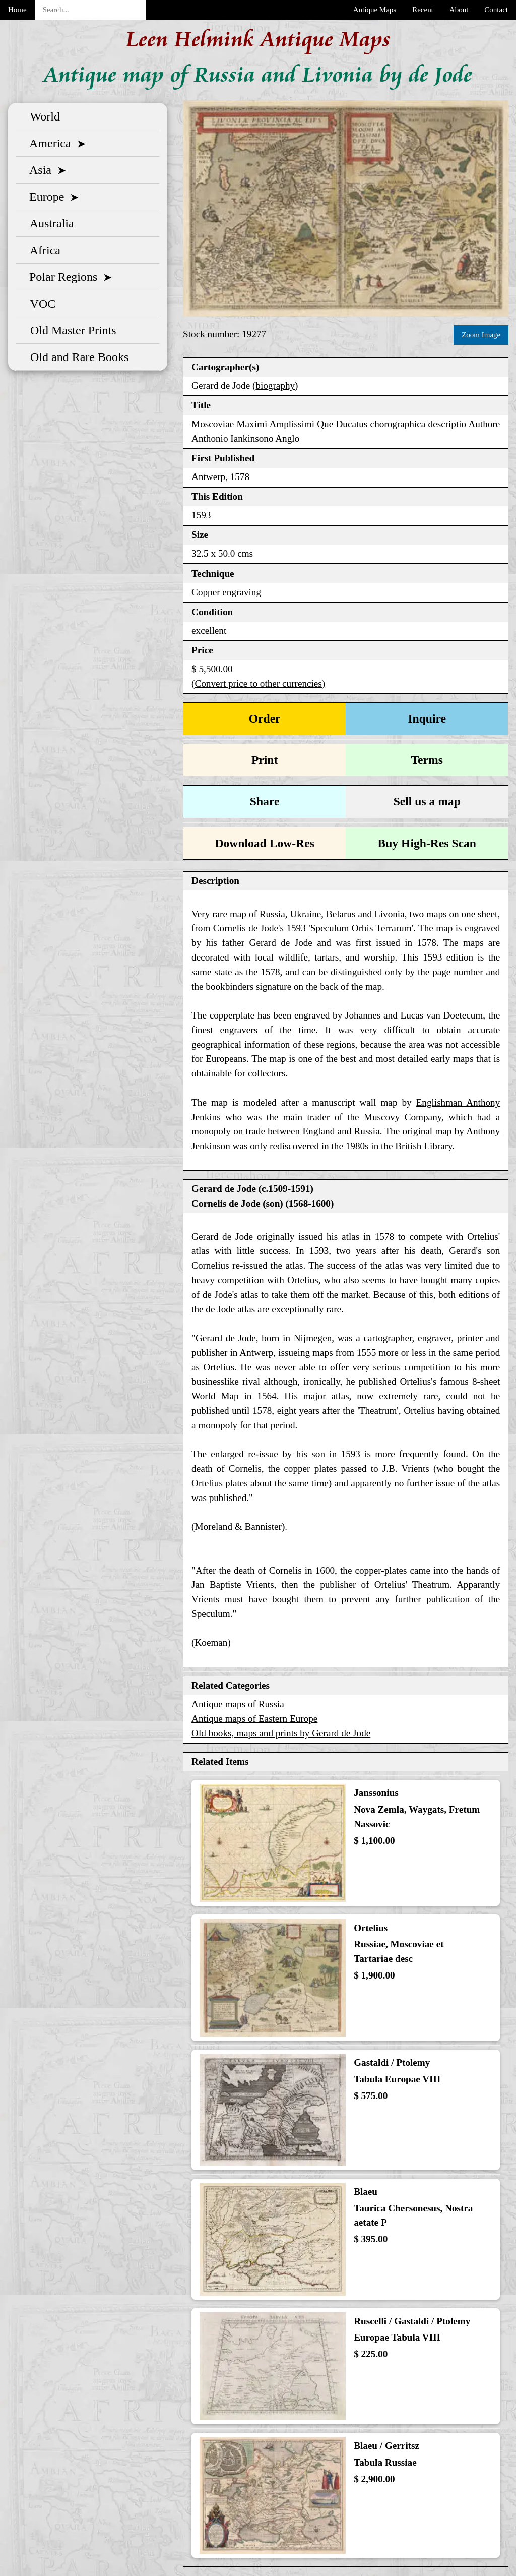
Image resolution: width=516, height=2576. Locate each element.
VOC (39, 303)
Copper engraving (226, 592)
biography (275, 385)
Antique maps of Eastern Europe (254, 1718)
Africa (42, 250)
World (42, 116)
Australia (49, 223)
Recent (422, 10)
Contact (496, 10)
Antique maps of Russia (237, 1704)
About (459, 10)
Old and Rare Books (76, 357)
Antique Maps (374, 10)
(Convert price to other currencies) (258, 683)
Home (17, 10)
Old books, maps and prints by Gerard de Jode (280, 1733)
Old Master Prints (70, 330)
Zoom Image (481, 335)
